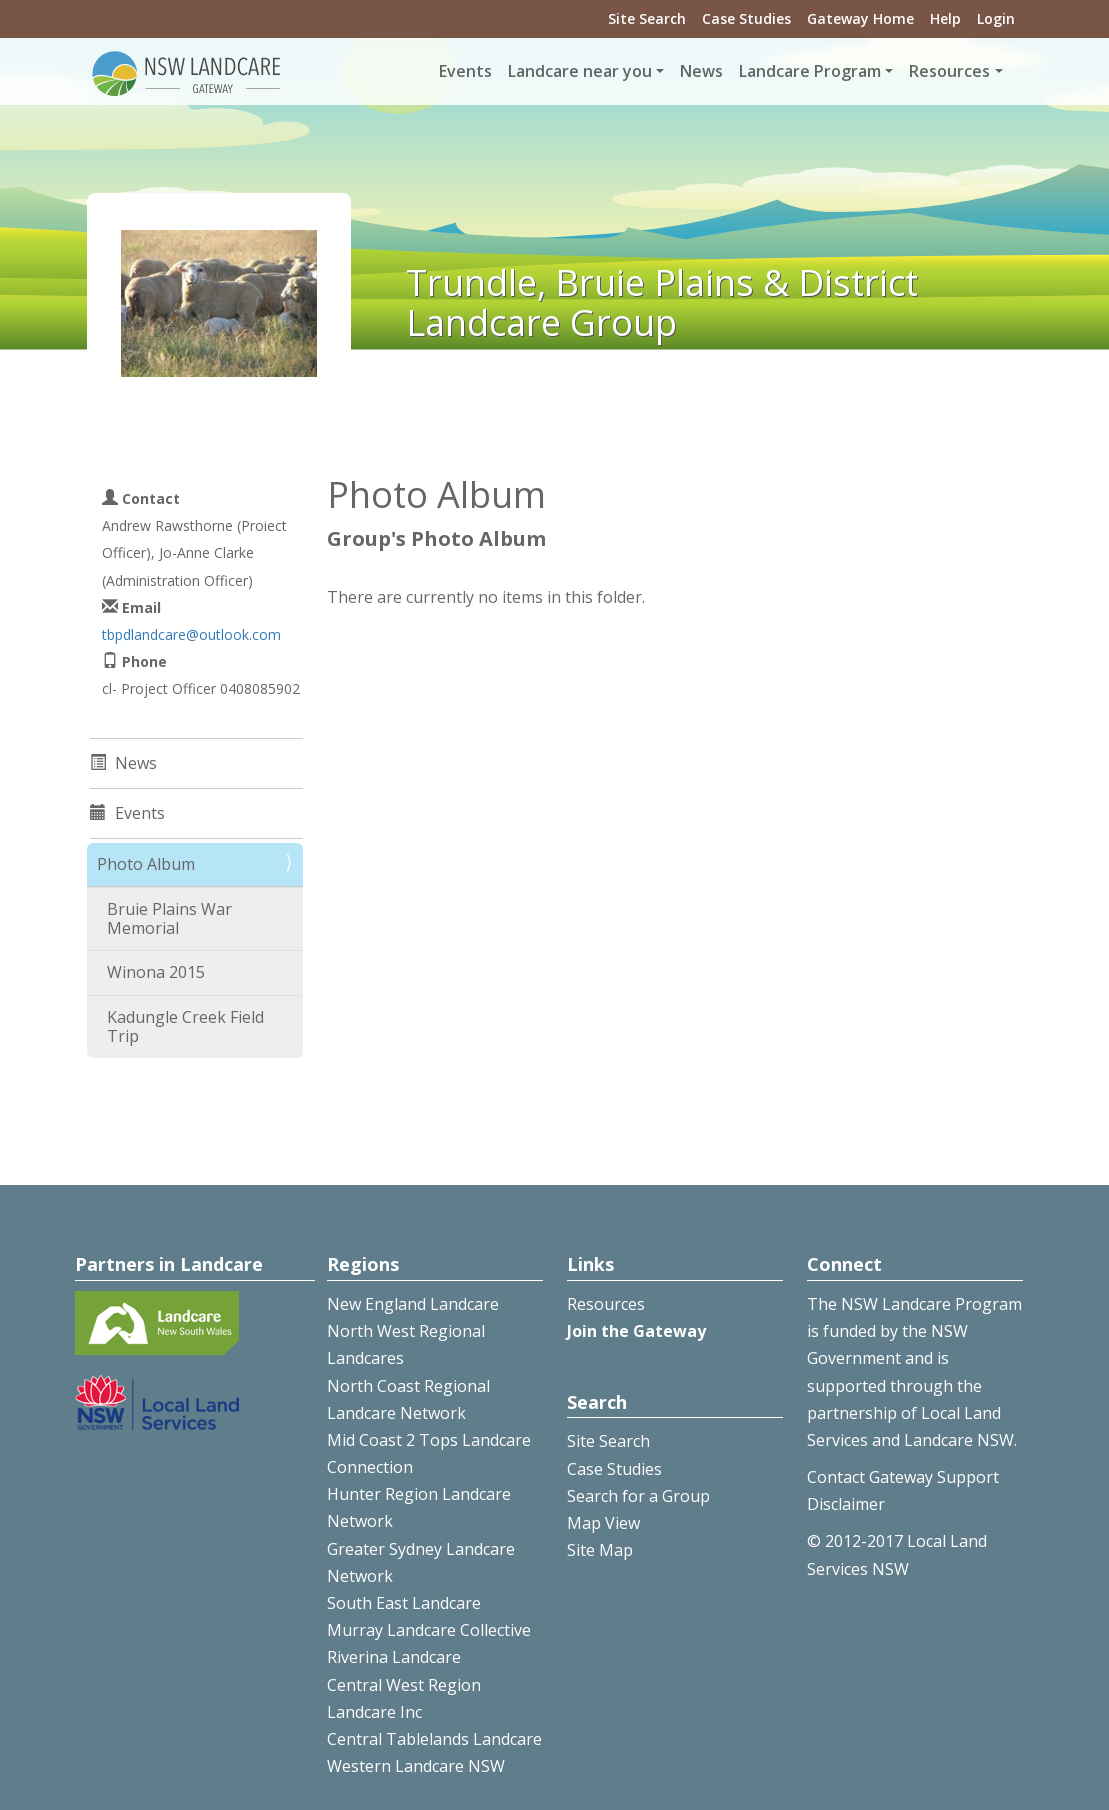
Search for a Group (638, 1496)
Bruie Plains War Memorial (169, 918)
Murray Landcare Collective (429, 1630)
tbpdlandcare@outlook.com (191, 634)
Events (465, 71)
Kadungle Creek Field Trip (185, 1026)
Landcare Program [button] (810, 71)
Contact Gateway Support (903, 1477)
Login (996, 18)
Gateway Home (860, 18)
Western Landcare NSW (416, 1766)
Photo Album (146, 864)
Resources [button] (949, 71)
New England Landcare (413, 1304)
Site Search (647, 18)
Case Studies (746, 18)
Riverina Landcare (394, 1657)
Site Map (600, 1550)
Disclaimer (846, 1504)
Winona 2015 (156, 972)
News (701, 71)
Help (945, 18)
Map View (603, 1523)
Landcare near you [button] (580, 71)
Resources (606, 1304)
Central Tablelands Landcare (434, 1739)
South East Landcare (404, 1603)
